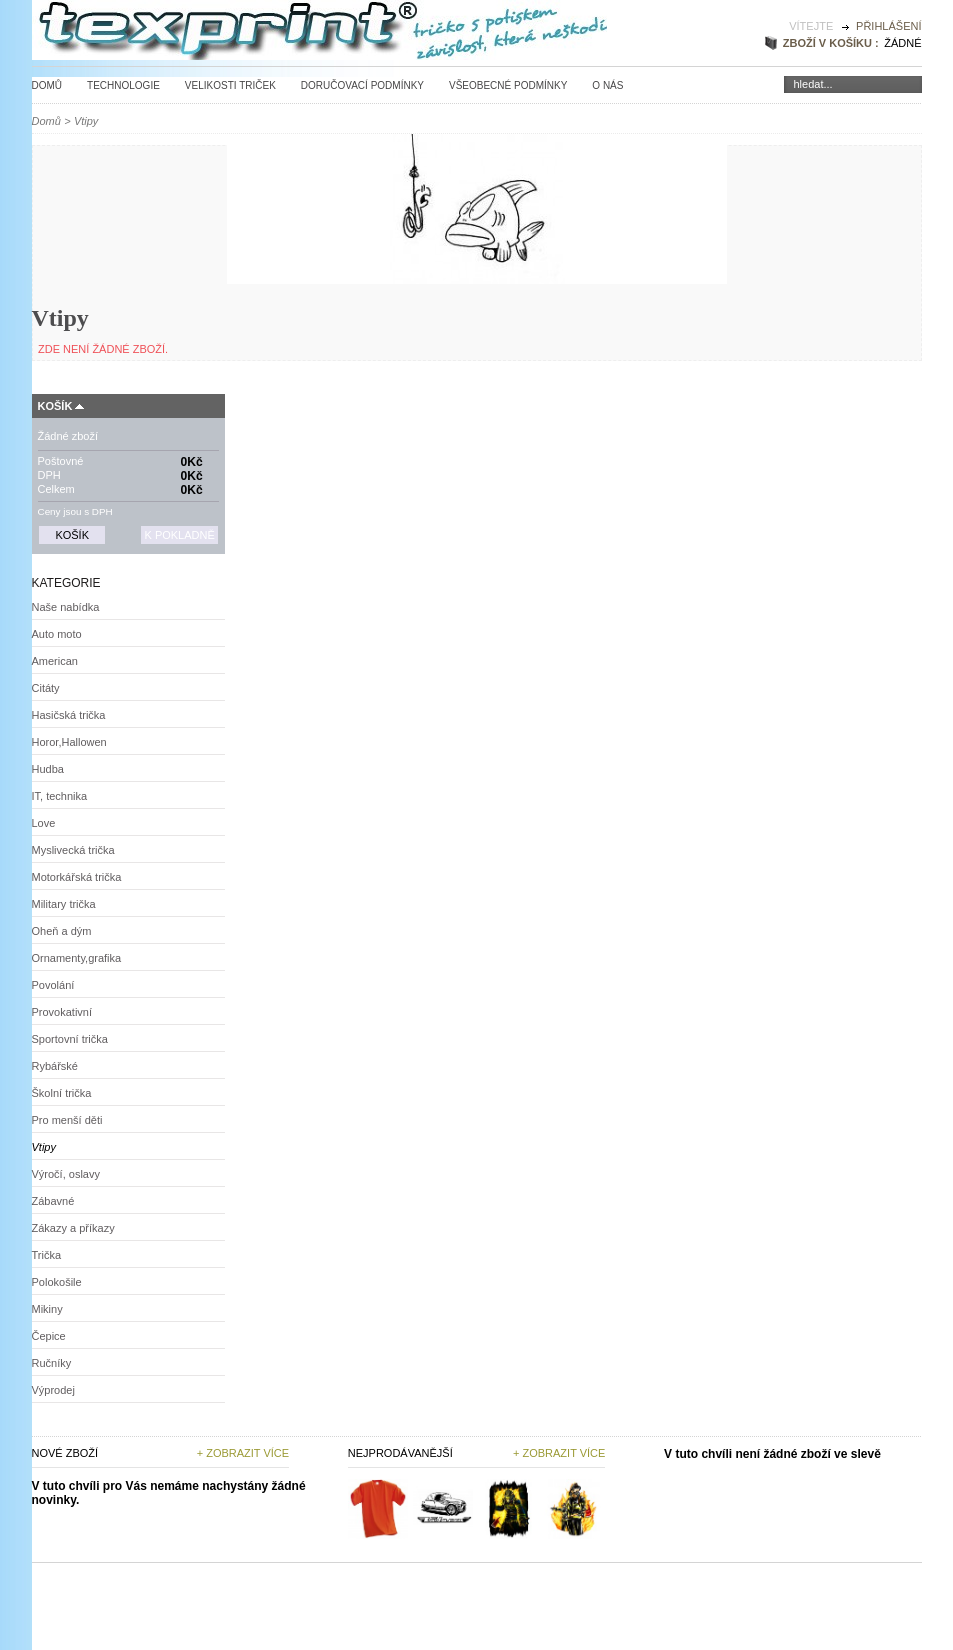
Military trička (64, 904)
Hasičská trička (69, 715)
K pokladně (179, 535)
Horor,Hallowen (69, 742)
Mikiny (47, 1309)
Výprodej (53, 1390)
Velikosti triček (230, 85)
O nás (607, 85)
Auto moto (57, 634)
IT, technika (60, 796)
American (55, 661)
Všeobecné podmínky (508, 85)
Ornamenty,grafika (77, 958)
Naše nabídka (66, 607)
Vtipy (44, 1147)
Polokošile (57, 1282)
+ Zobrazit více (243, 1453)
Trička (47, 1255)
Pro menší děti (67, 1120)
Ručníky (52, 1363)
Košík (55, 406)
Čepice (49, 1336)
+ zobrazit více (559, 1453)
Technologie (123, 85)
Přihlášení (888, 26)
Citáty (46, 688)
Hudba (48, 769)
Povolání (53, 985)
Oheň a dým (62, 931)
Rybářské (55, 1066)
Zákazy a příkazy (73, 1228)
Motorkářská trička (77, 877)
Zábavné (53, 1201)
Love (44, 823)
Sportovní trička (70, 1039)
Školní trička (62, 1093)
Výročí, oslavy (66, 1174)
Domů (47, 85)
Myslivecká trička (73, 850)
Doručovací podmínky (362, 85)
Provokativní (62, 1012)
